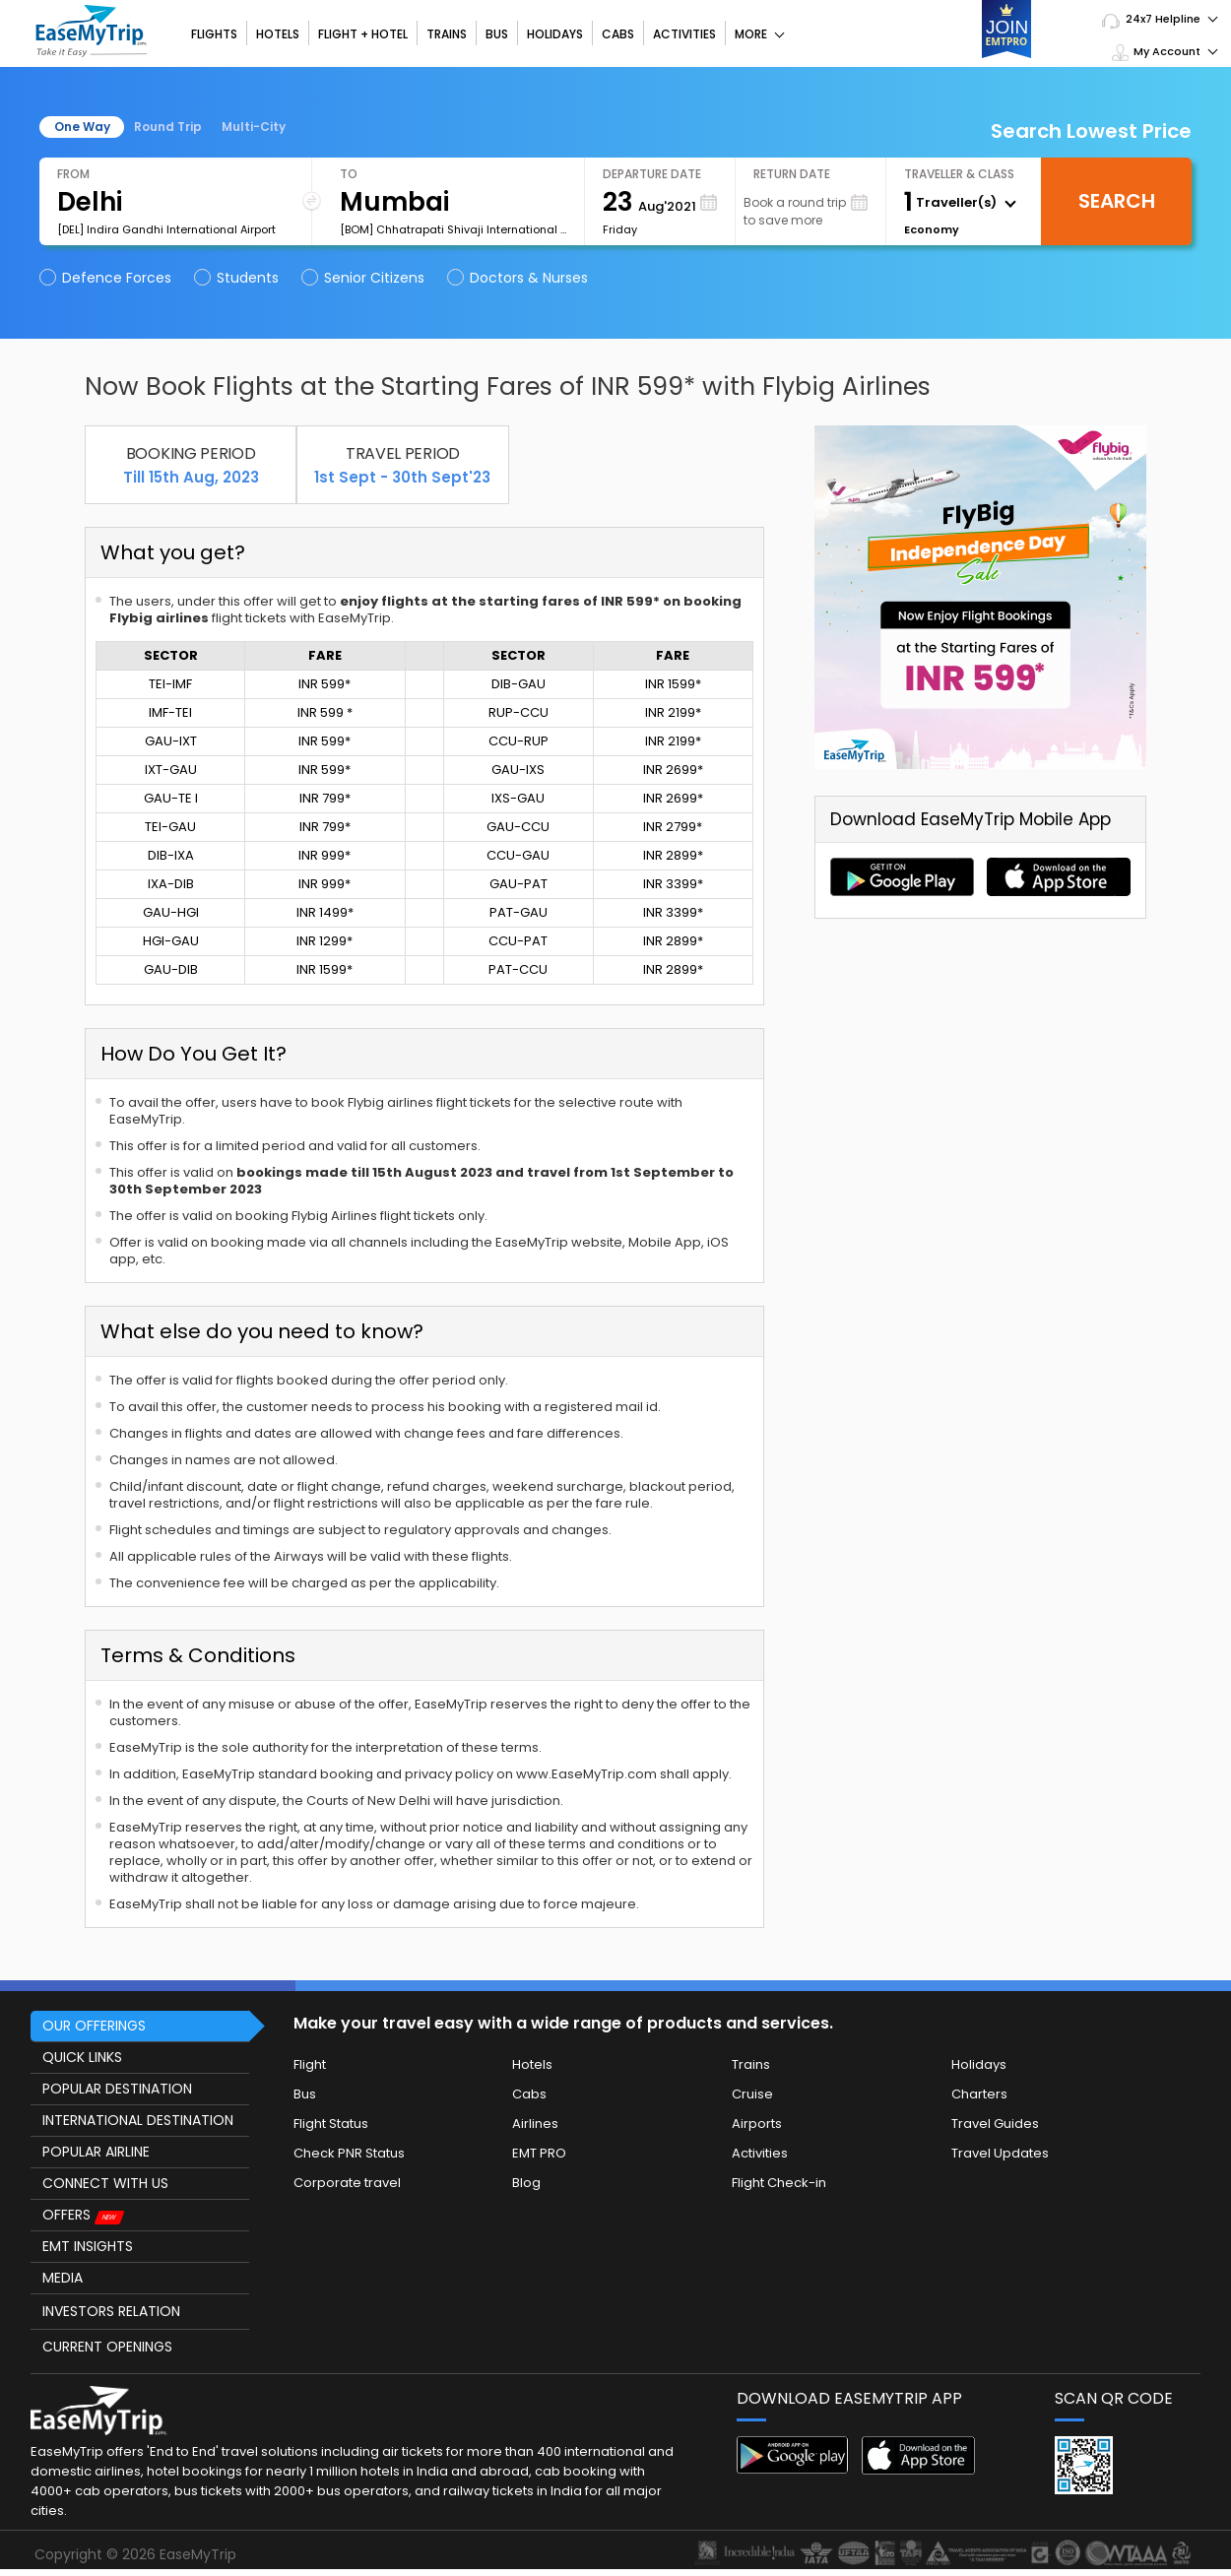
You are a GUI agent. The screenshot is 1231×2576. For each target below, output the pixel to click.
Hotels (277, 34)
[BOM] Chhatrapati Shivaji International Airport (453, 229)
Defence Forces (106, 278)
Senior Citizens (364, 278)
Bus (497, 34)
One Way (82, 126)
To (348, 173)
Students (238, 278)
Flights (214, 34)
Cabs (618, 34)
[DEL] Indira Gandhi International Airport (166, 229)
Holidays (555, 34)
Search (1116, 201)
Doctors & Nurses (519, 278)
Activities (684, 34)
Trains (446, 34)
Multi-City (254, 126)
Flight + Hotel (363, 34)
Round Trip (168, 126)
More (759, 34)
